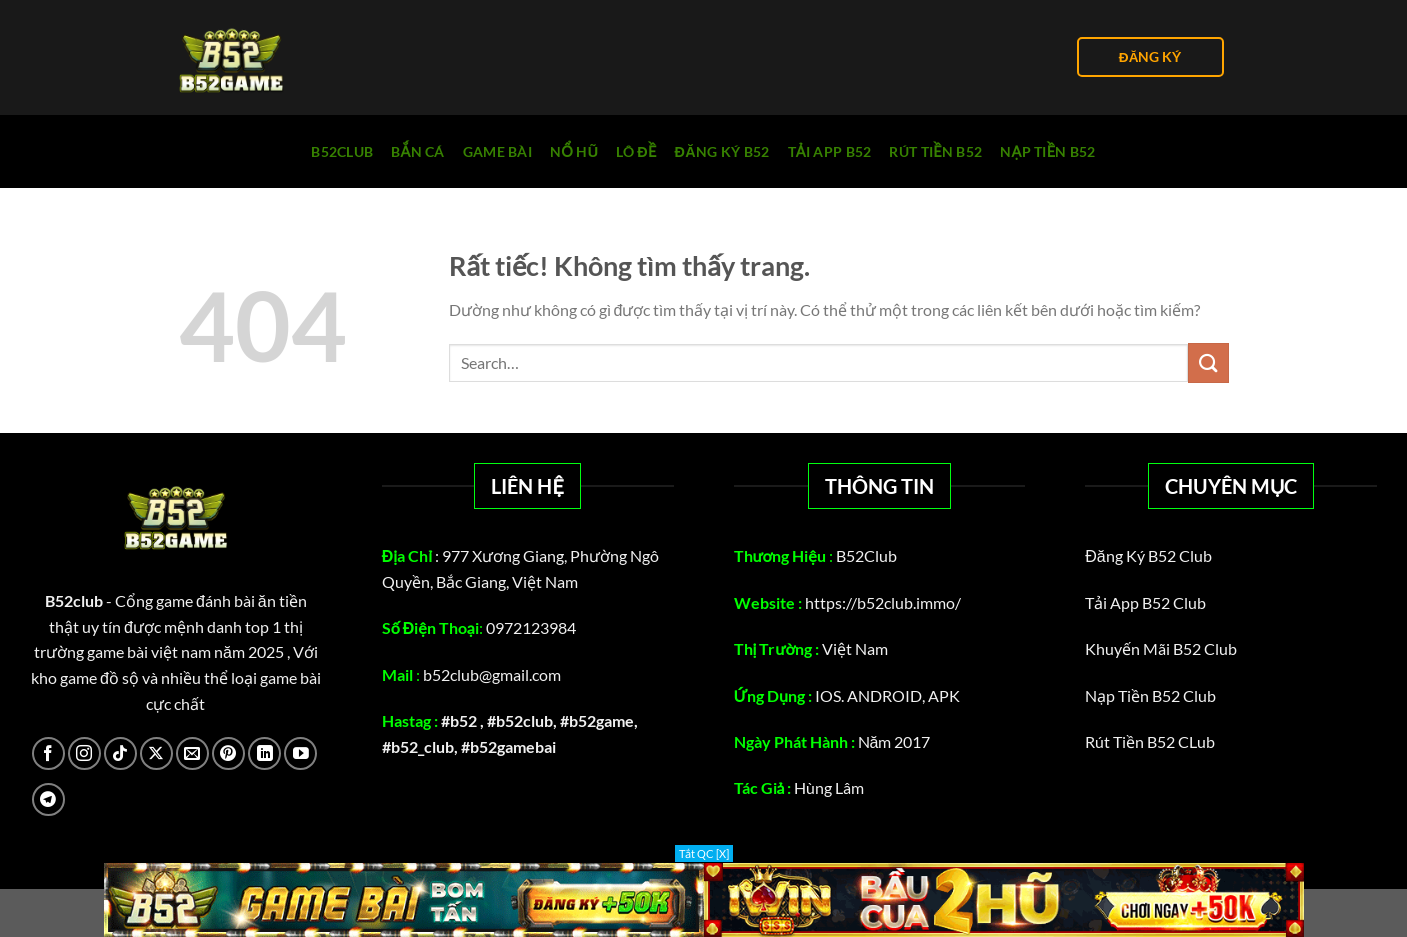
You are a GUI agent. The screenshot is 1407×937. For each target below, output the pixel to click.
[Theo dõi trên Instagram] (84, 753)
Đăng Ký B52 (722, 151)
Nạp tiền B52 (1048, 151)
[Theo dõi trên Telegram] (48, 799)
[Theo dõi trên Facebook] (48, 753)
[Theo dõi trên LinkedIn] (264, 753)
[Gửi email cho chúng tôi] (192, 753)
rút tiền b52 (935, 151)
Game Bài (497, 151)
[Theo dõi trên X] (156, 753)
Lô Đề (636, 151)
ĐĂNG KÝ (1150, 57)
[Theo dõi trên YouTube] (300, 753)
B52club (342, 151)
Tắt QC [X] (704, 853)
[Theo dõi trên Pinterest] (228, 753)
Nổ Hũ (574, 151)
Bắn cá (417, 151)
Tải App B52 (830, 151)
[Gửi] (1208, 362)
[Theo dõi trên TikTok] (120, 753)
